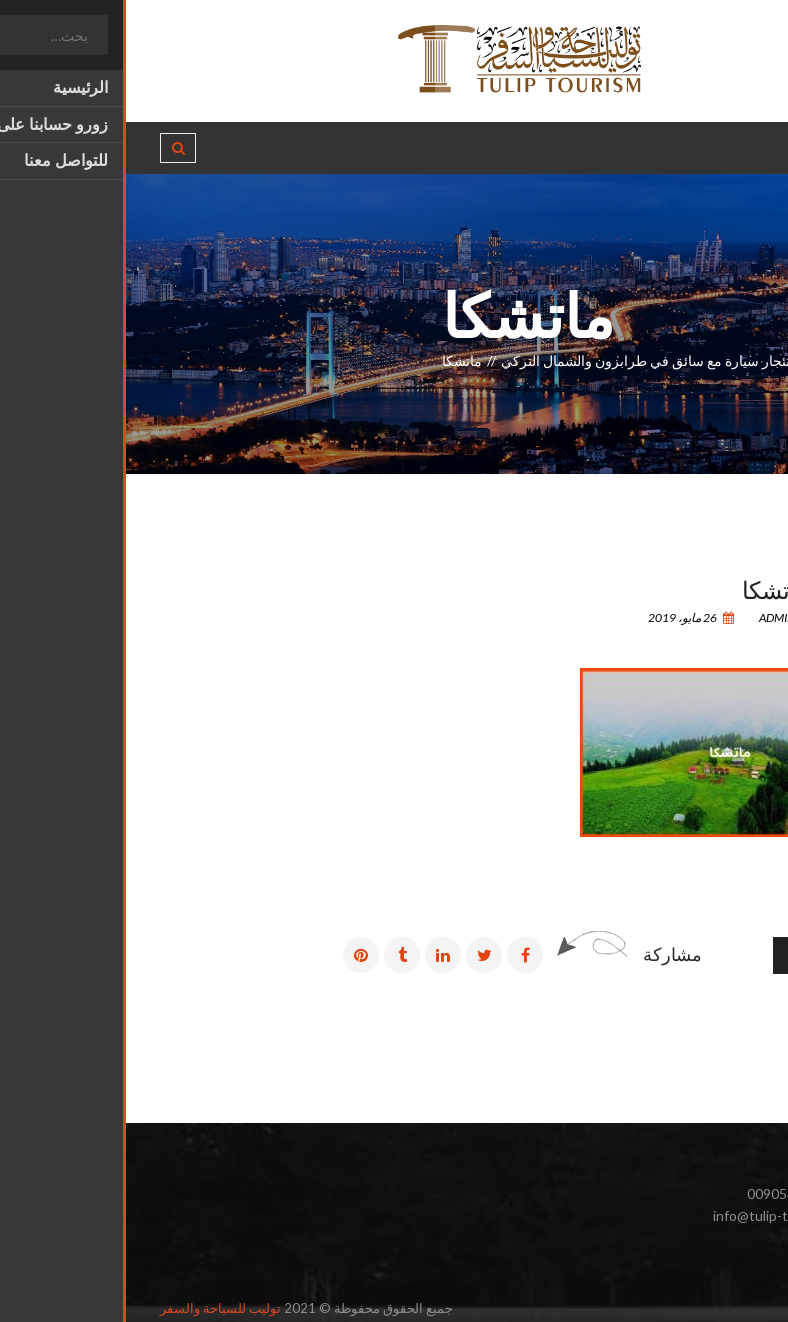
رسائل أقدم (700, 955)
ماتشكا (650, 588)
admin (658, 617)
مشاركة (546, 954)
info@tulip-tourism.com (660, 1215)
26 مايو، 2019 (565, 617)
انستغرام (707, 1262)
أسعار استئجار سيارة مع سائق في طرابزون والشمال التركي (546, 360)
